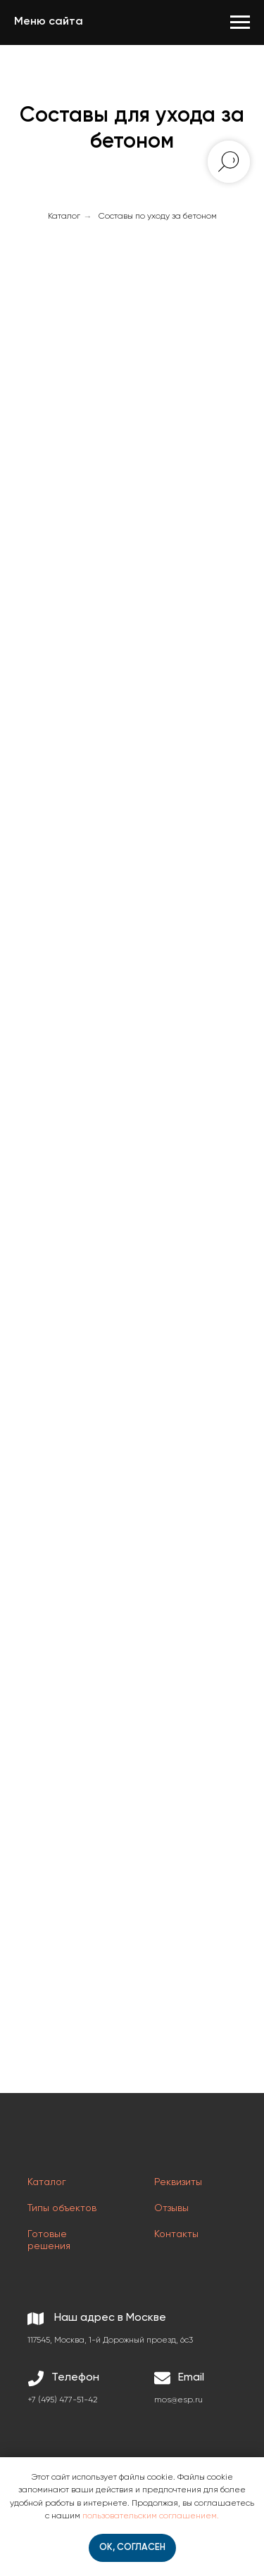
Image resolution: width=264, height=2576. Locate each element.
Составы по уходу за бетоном (158, 216)
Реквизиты (178, 2182)
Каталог (64, 216)
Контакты (176, 2234)
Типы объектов (61, 2208)
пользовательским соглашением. (150, 2516)
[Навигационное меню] (240, 22)
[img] (62, 2140)
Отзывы (171, 2208)
